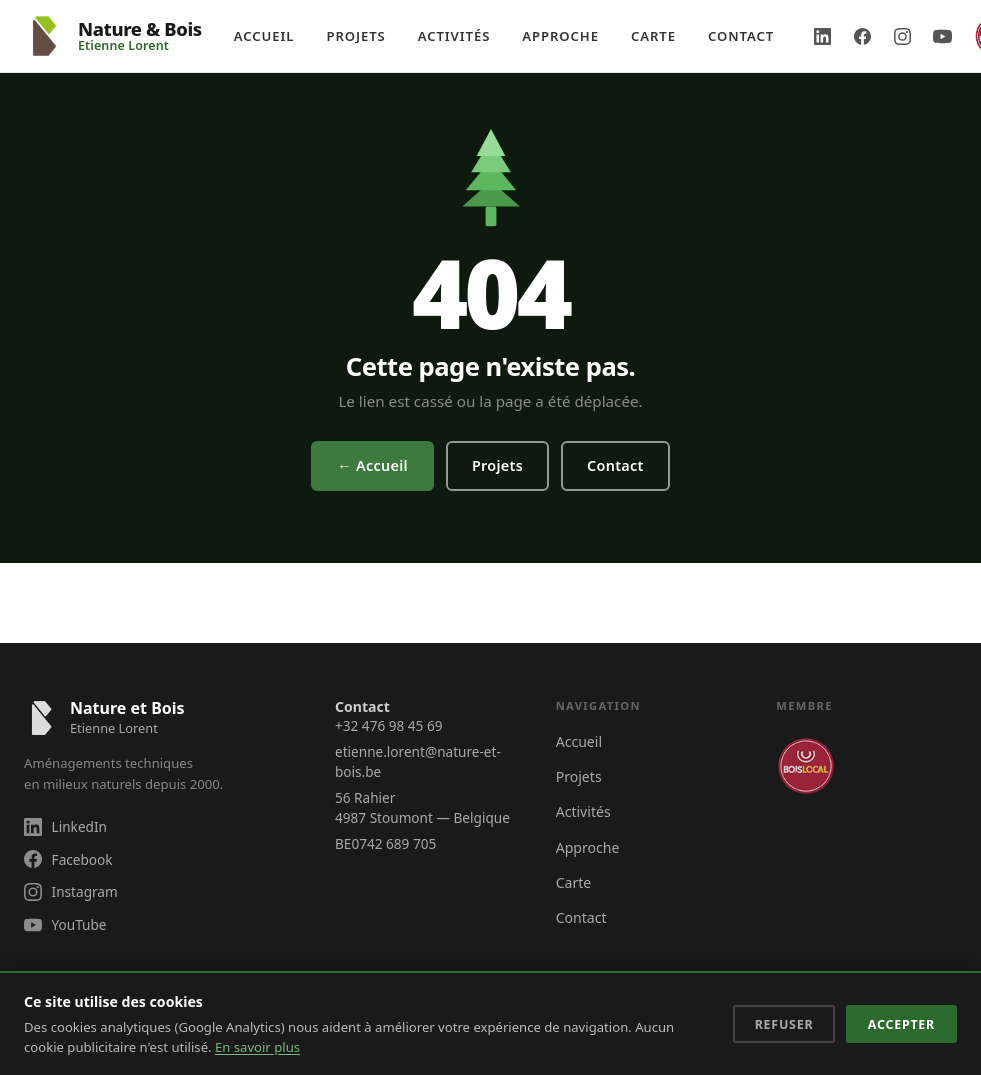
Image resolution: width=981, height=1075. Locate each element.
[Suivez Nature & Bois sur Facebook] (159, 859)
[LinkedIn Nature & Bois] (822, 36)
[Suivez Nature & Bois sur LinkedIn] (159, 826)
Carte (653, 36)
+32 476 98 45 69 (388, 725)
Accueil (264, 36)
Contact (741, 36)
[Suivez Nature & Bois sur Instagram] (159, 891)
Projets (355, 36)
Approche (560, 36)
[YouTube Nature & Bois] (942, 36)
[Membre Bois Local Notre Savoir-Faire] (806, 766)
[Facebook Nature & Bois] (862, 36)
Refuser (784, 1024)
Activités (454, 36)
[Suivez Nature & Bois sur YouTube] (159, 924)
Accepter (901, 1024)
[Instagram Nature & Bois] (902, 36)
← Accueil (372, 465)
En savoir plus (257, 1047)
